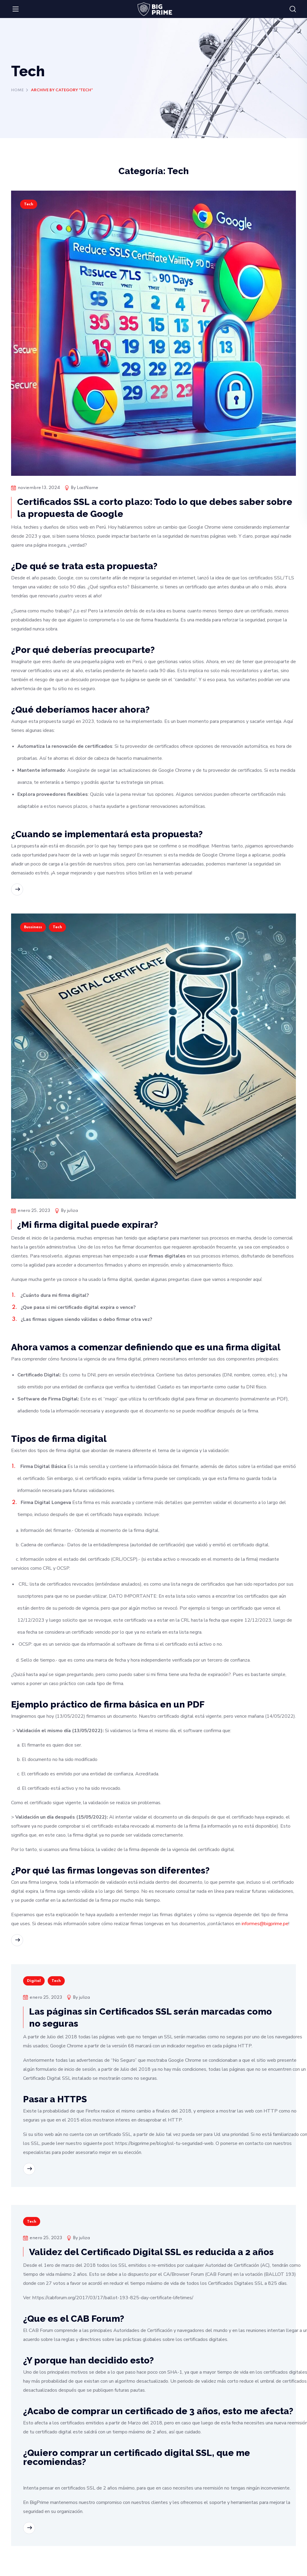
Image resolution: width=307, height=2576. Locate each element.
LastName (87, 488)
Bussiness (33, 927)
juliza (72, 1211)
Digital (34, 1981)
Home (17, 90)
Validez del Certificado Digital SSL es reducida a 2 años (151, 2252)
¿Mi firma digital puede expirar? (87, 1224)
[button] (293, 9)
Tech (28, 204)
